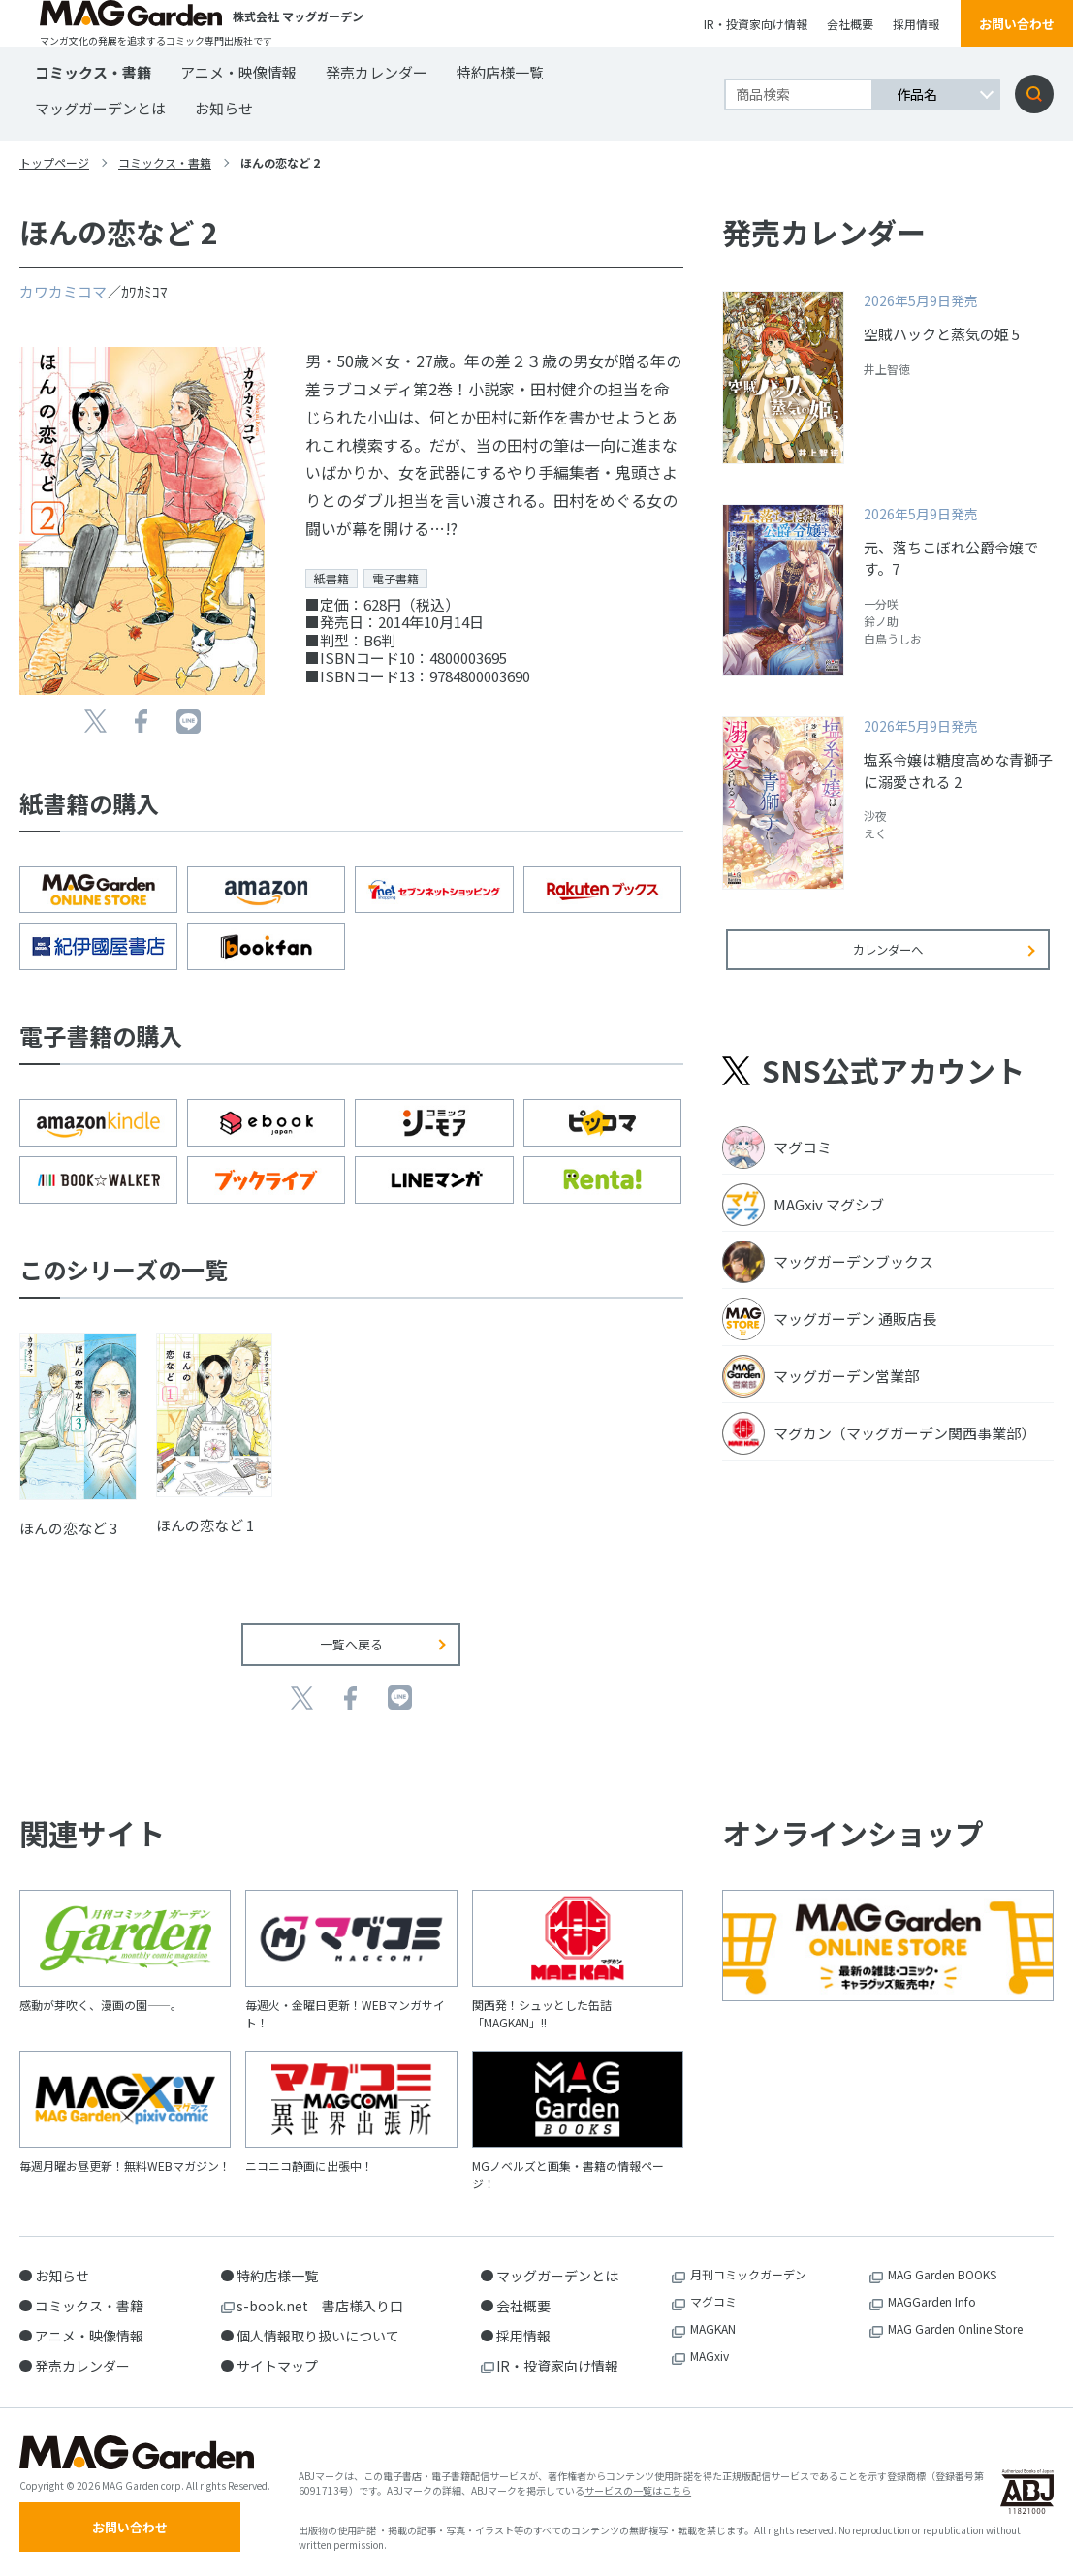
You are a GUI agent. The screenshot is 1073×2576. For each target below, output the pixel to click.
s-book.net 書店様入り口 (320, 2301)
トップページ (54, 162)
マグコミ (713, 2297)
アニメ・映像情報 (238, 72)
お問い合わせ (1017, 24)
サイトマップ (277, 2362)
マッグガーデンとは (100, 108)
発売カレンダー (376, 72)
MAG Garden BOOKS (942, 2270)
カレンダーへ (888, 962)
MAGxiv (709, 2351)
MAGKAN (713, 2324)
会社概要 (850, 24)
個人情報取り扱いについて (318, 2331)
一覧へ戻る (351, 1641)
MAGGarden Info (932, 2297)
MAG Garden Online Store (955, 2324)
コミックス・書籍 (93, 72)
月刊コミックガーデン (748, 2270)
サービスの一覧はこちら (637, 2488)
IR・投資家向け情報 (755, 24)
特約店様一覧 (500, 72)
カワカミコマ (63, 291)
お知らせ (224, 108)
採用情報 (916, 24)
